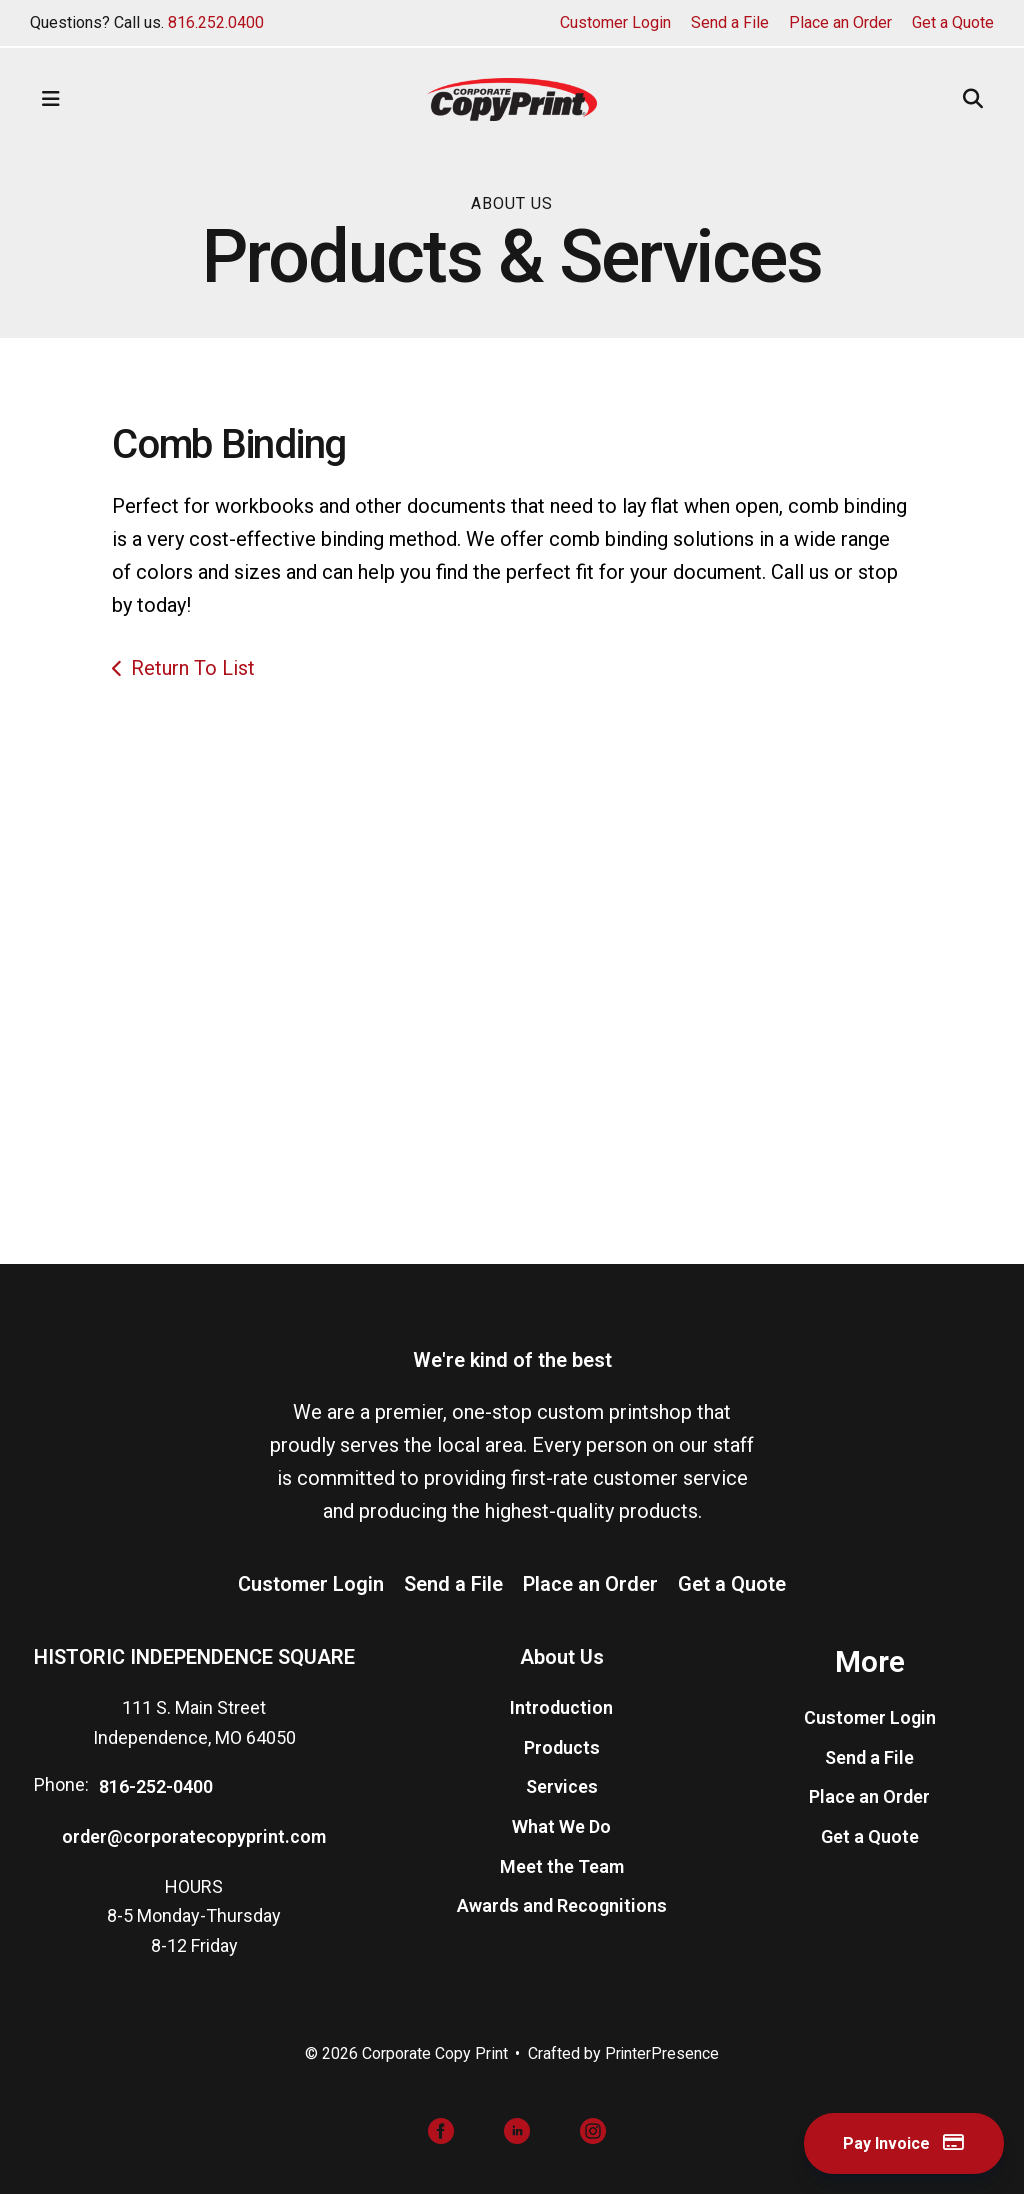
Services (562, 1787)
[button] (51, 99)
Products (562, 1747)
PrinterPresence (662, 2053)
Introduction (561, 1707)
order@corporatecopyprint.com (194, 1836)
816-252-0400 (156, 1787)
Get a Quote (953, 22)
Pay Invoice (898, 2142)
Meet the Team (562, 1866)
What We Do (561, 1826)
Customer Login (615, 22)
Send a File (730, 22)
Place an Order (840, 22)
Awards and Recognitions (562, 1906)
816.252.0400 (216, 22)
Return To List (193, 668)
